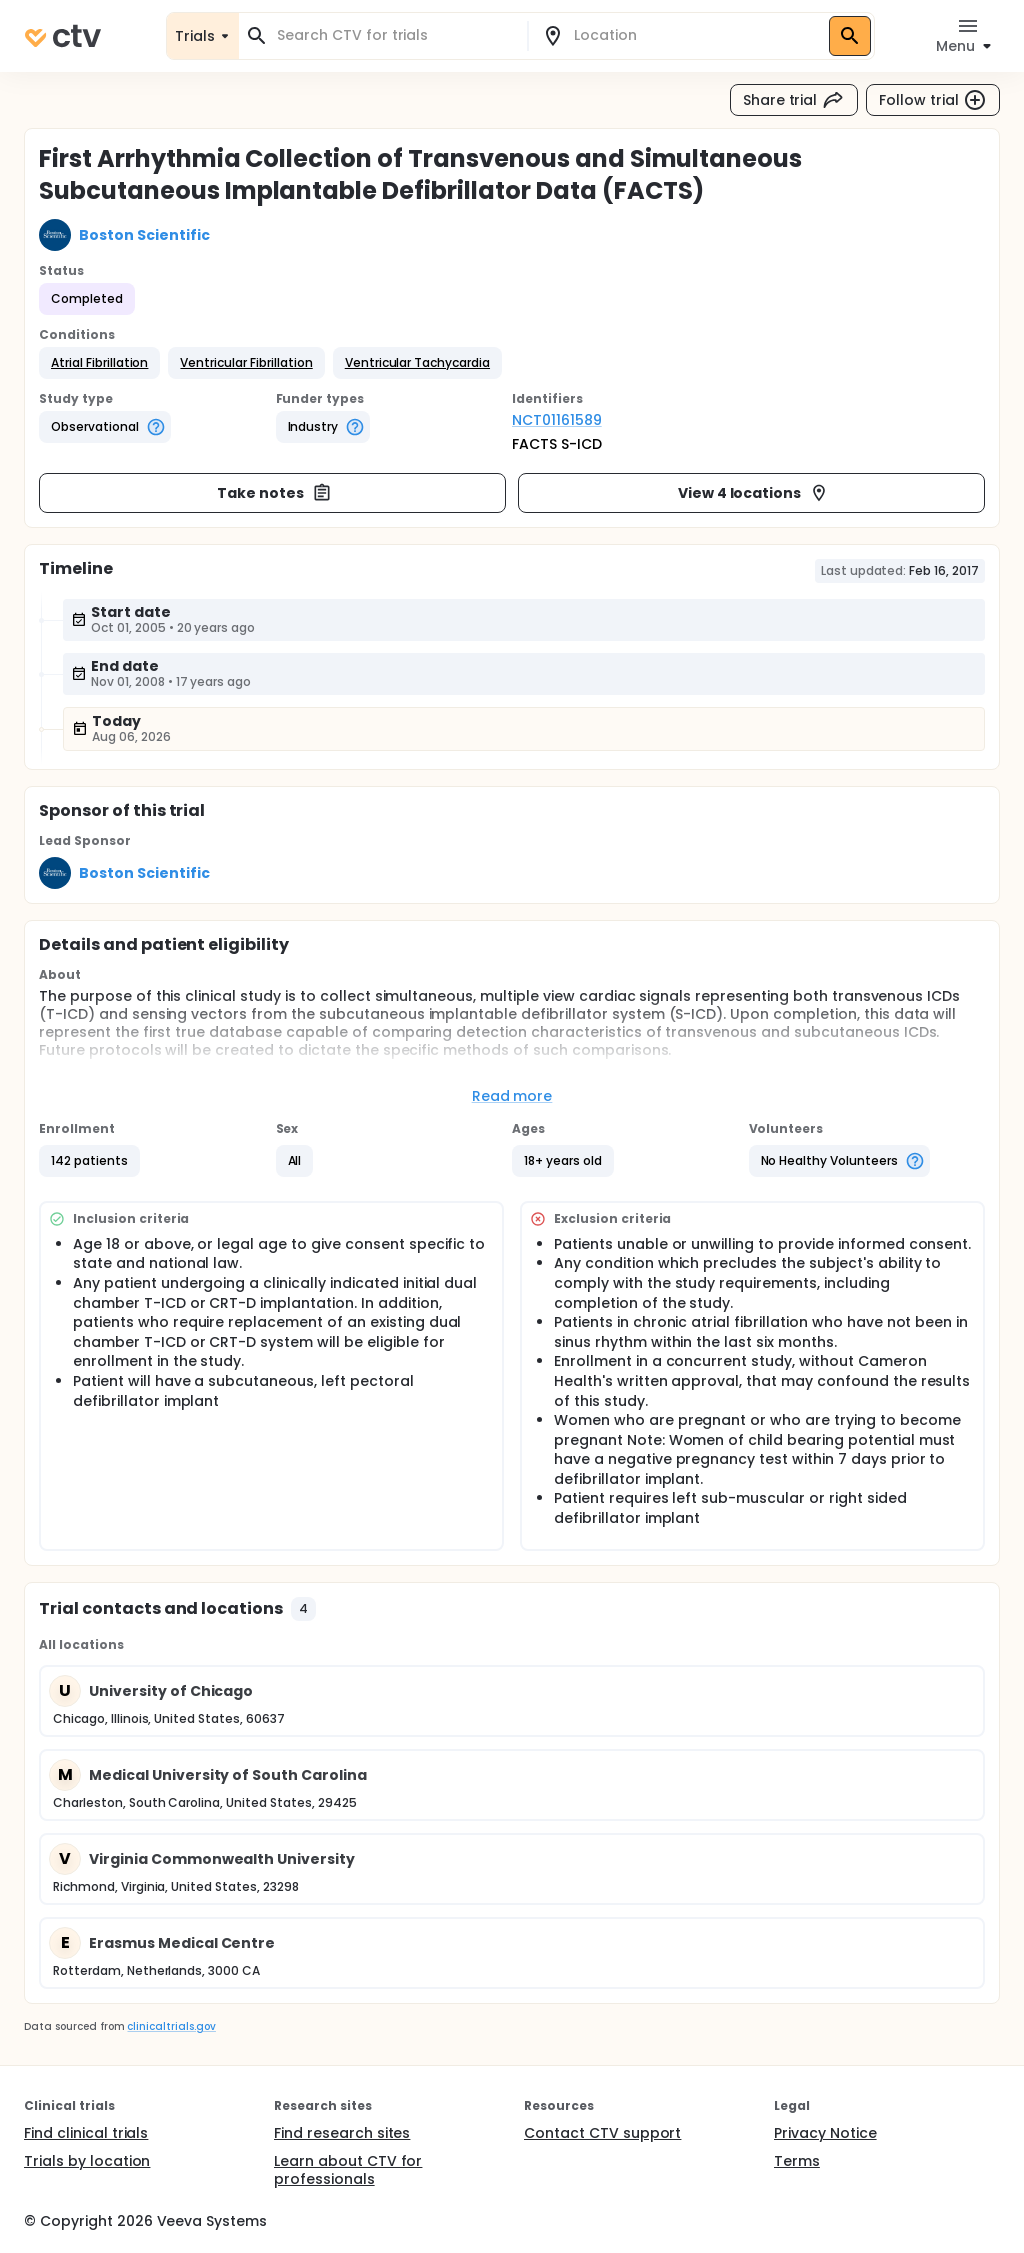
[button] (99, 363)
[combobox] (395, 35)
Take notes (274, 493)
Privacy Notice (825, 2133)
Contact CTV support (602, 2133)
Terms (797, 2161)
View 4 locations (754, 493)
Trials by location (87, 2161)
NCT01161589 (557, 420)
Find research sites (342, 2133)
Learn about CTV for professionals (348, 2170)
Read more (512, 1096)
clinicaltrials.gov (171, 2026)
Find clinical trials (86, 2133)
